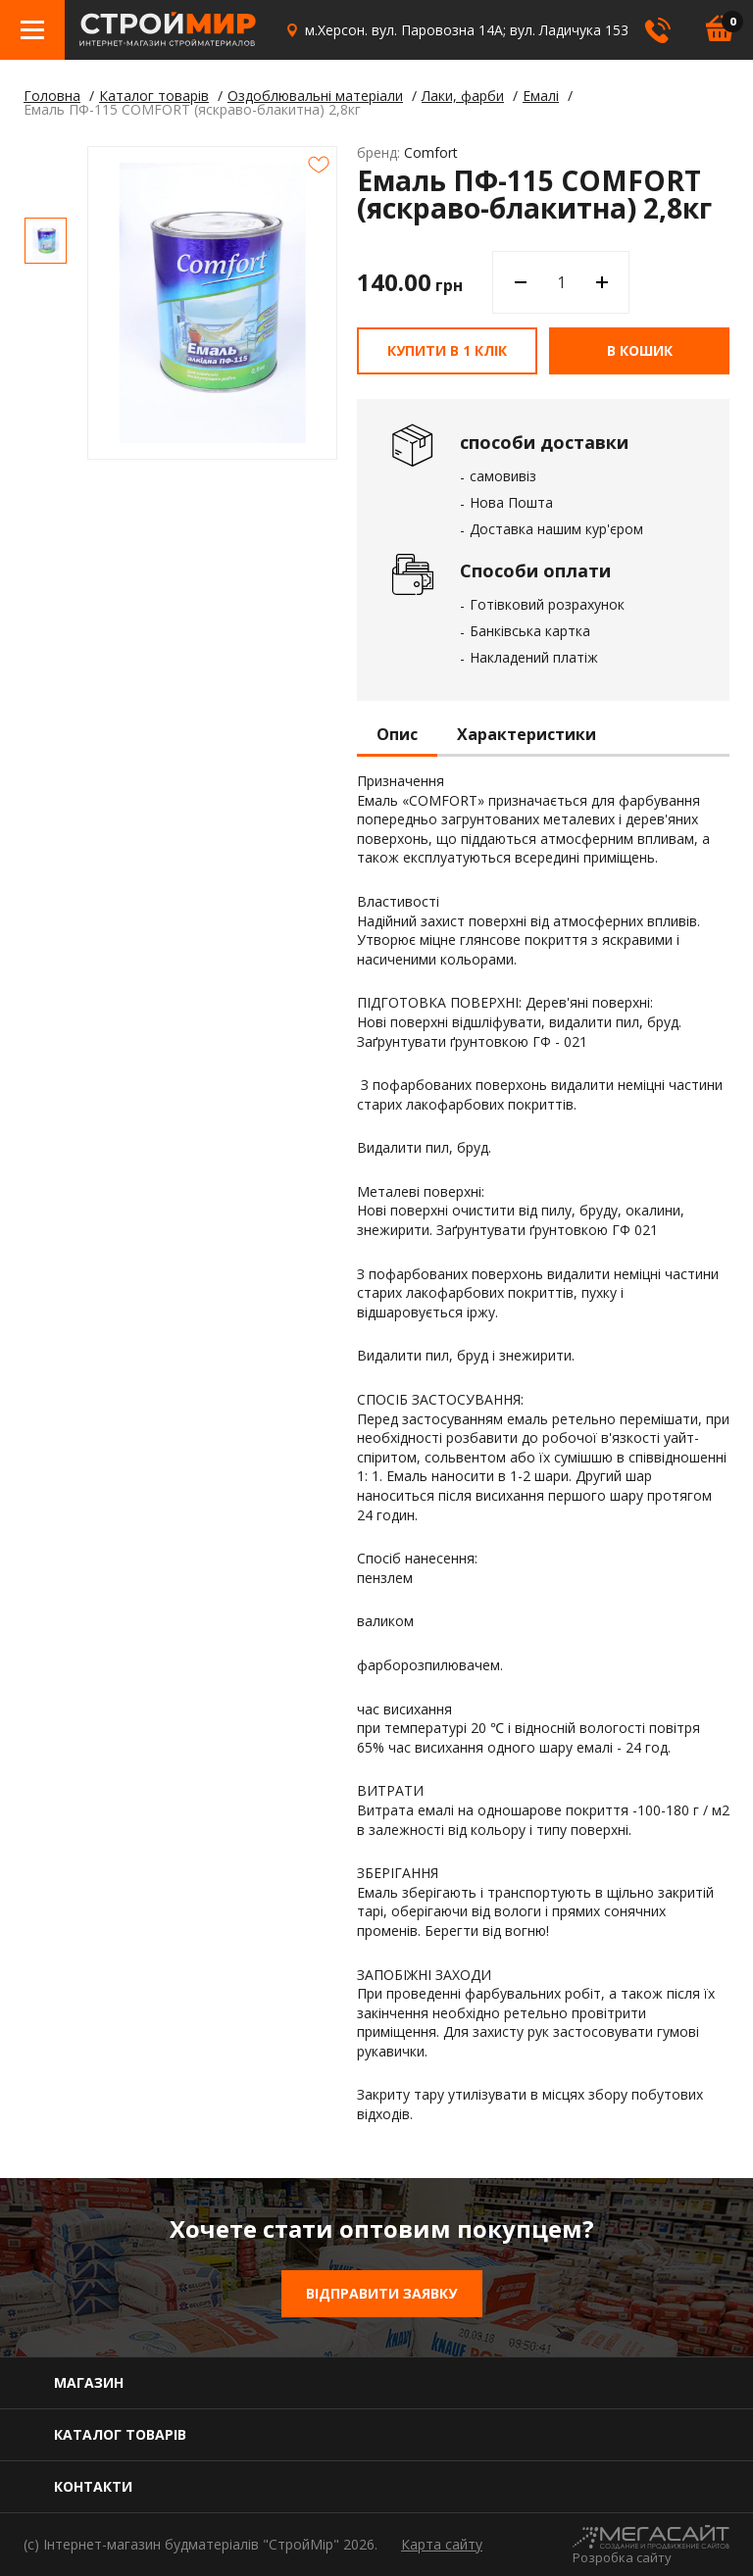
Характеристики (526, 735)
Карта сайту (441, 2544)
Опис (397, 735)
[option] (46, 241)
